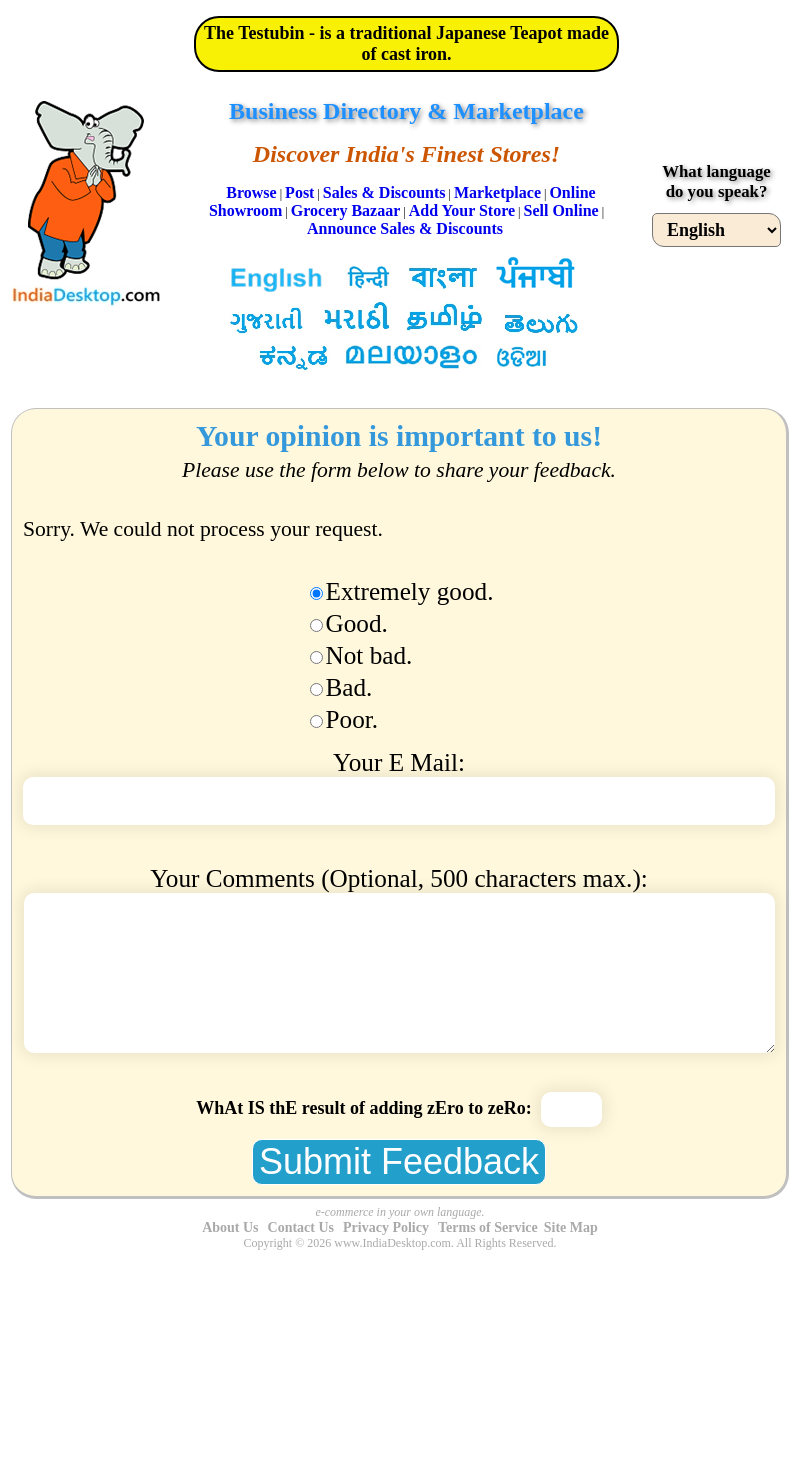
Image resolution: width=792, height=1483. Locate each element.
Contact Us (301, 1227)
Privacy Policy (386, 1227)
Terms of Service (488, 1227)
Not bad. (369, 655)
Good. (357, 623)
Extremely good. (410, 591)
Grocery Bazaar (345, 210)
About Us (230, 1227)
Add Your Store (462, 210)
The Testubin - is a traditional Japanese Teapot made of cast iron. (406, 43)
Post (299, 192)
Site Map (571, 1227)
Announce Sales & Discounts (405, 228)
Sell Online (561, 210)
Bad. (349, 687)
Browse (251, 192)
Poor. (352, 719)
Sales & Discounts (384, 192)
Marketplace (497, 192)
